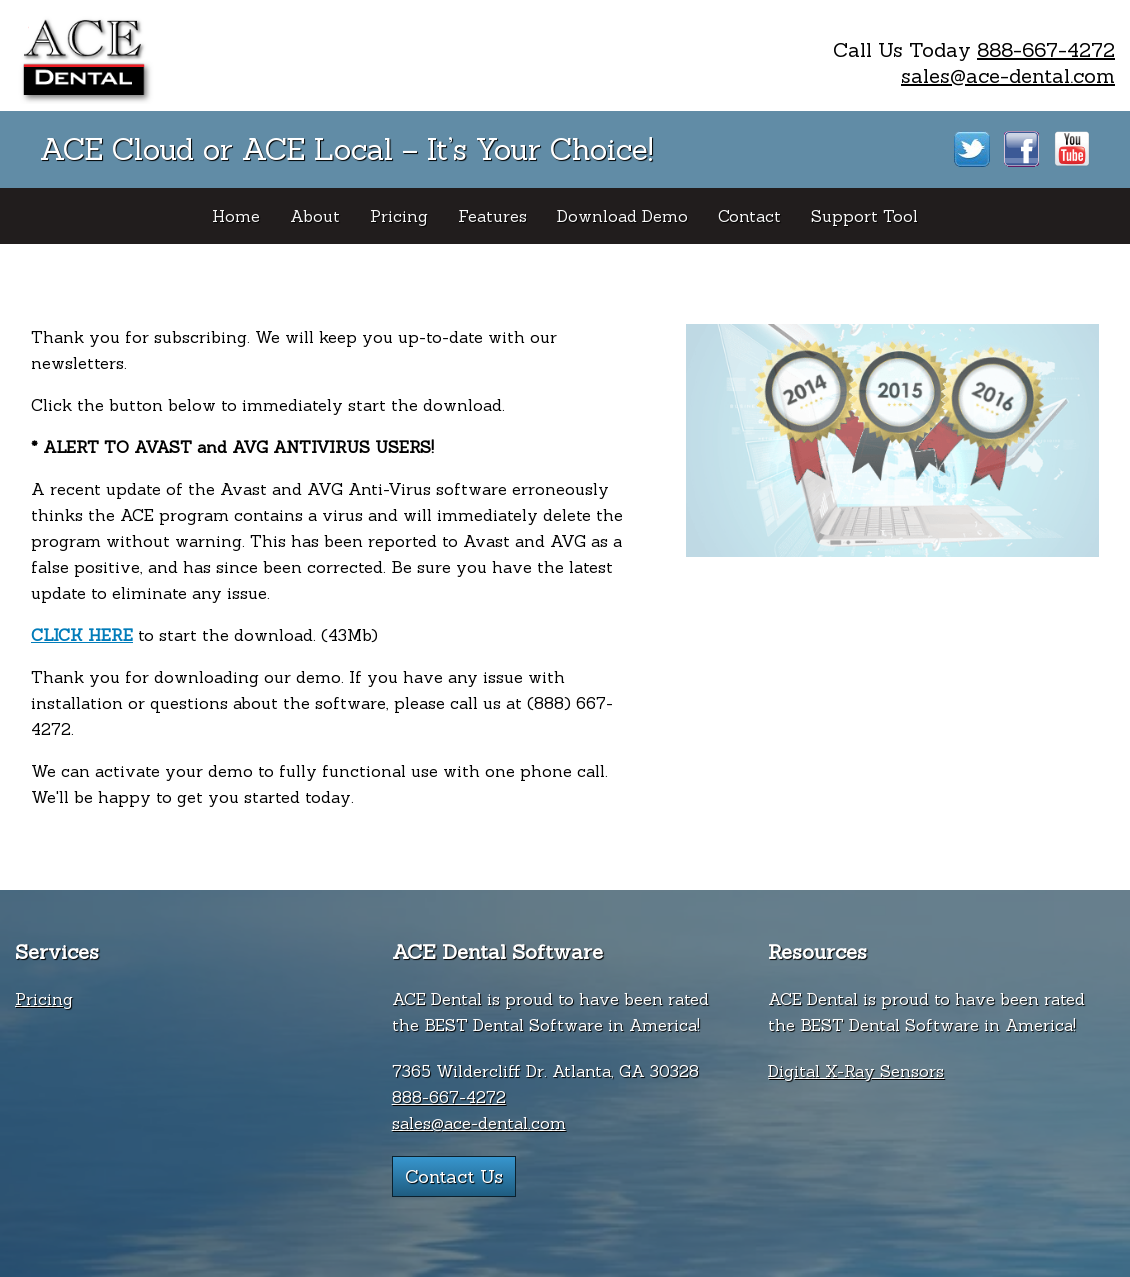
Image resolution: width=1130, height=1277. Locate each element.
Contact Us (454, 1176)
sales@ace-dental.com (1008, 75)
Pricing (44, 999)
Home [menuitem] (236, 216)
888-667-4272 (1046, 49)
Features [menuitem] (492, 216)
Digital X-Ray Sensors (856, 1071)
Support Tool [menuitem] (864, 216)
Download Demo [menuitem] (622, 216)
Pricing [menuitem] (399, 216)
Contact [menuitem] (749, 216)
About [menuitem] (315, 216)
